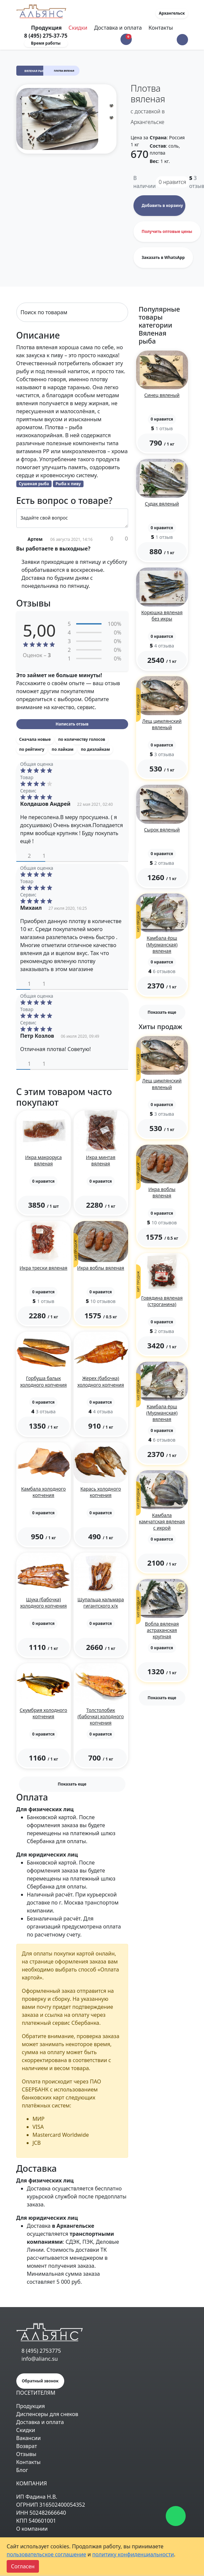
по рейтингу (32, 749)
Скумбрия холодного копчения (43, 1713)
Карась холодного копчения (100, 1492)
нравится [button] (172, 182)
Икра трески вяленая (44, 1268)
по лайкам (62, 749)
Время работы (46, 43)
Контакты (160, 27)
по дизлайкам (95, 749)
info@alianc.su (40, 2358)
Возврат (26, 2446)
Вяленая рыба (35, 71)
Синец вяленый (162, 395)
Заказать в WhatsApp (163, 257)
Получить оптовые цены (167, 231)
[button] (182, 39)
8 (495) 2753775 (41, 2350)
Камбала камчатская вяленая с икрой (162, 1521)
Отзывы (26, 2454)
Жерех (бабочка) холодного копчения (100, 1381)
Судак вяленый (162, 504)
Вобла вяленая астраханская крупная (162, 1630)
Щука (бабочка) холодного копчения (43, 1602)
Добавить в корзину (162, 205)
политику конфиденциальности (133, 2554)
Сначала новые (35, 739)
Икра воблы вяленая (100, 1268)
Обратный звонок (40, 2381)
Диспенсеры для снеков (47, 2414)
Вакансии (28, 2438)
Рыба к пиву (68, 484)
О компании (32, 2528)
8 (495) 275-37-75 (46, 35)
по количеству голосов (81, 739)
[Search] (72, 312)
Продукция (30, 2406)
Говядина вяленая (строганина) (161, 1301)
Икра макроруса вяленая (43, 1160)
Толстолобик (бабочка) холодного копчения (101, 1716)
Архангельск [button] (172, 13)
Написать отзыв (72, 724)
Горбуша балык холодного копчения (43, 1381)
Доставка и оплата (118, 27)
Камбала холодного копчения (43, 1492)
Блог (22, 2470)
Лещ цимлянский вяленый (161, 724)
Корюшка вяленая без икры (162, 615)
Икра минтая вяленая (100, 1160)
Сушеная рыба (34, 484)
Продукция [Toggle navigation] (47, 27)
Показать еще (72, 1784)
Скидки (78, 27)
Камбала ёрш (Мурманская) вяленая (162, 944)
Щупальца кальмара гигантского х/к (101, 1602)
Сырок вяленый (162, 829)
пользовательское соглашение (46, 2554)
